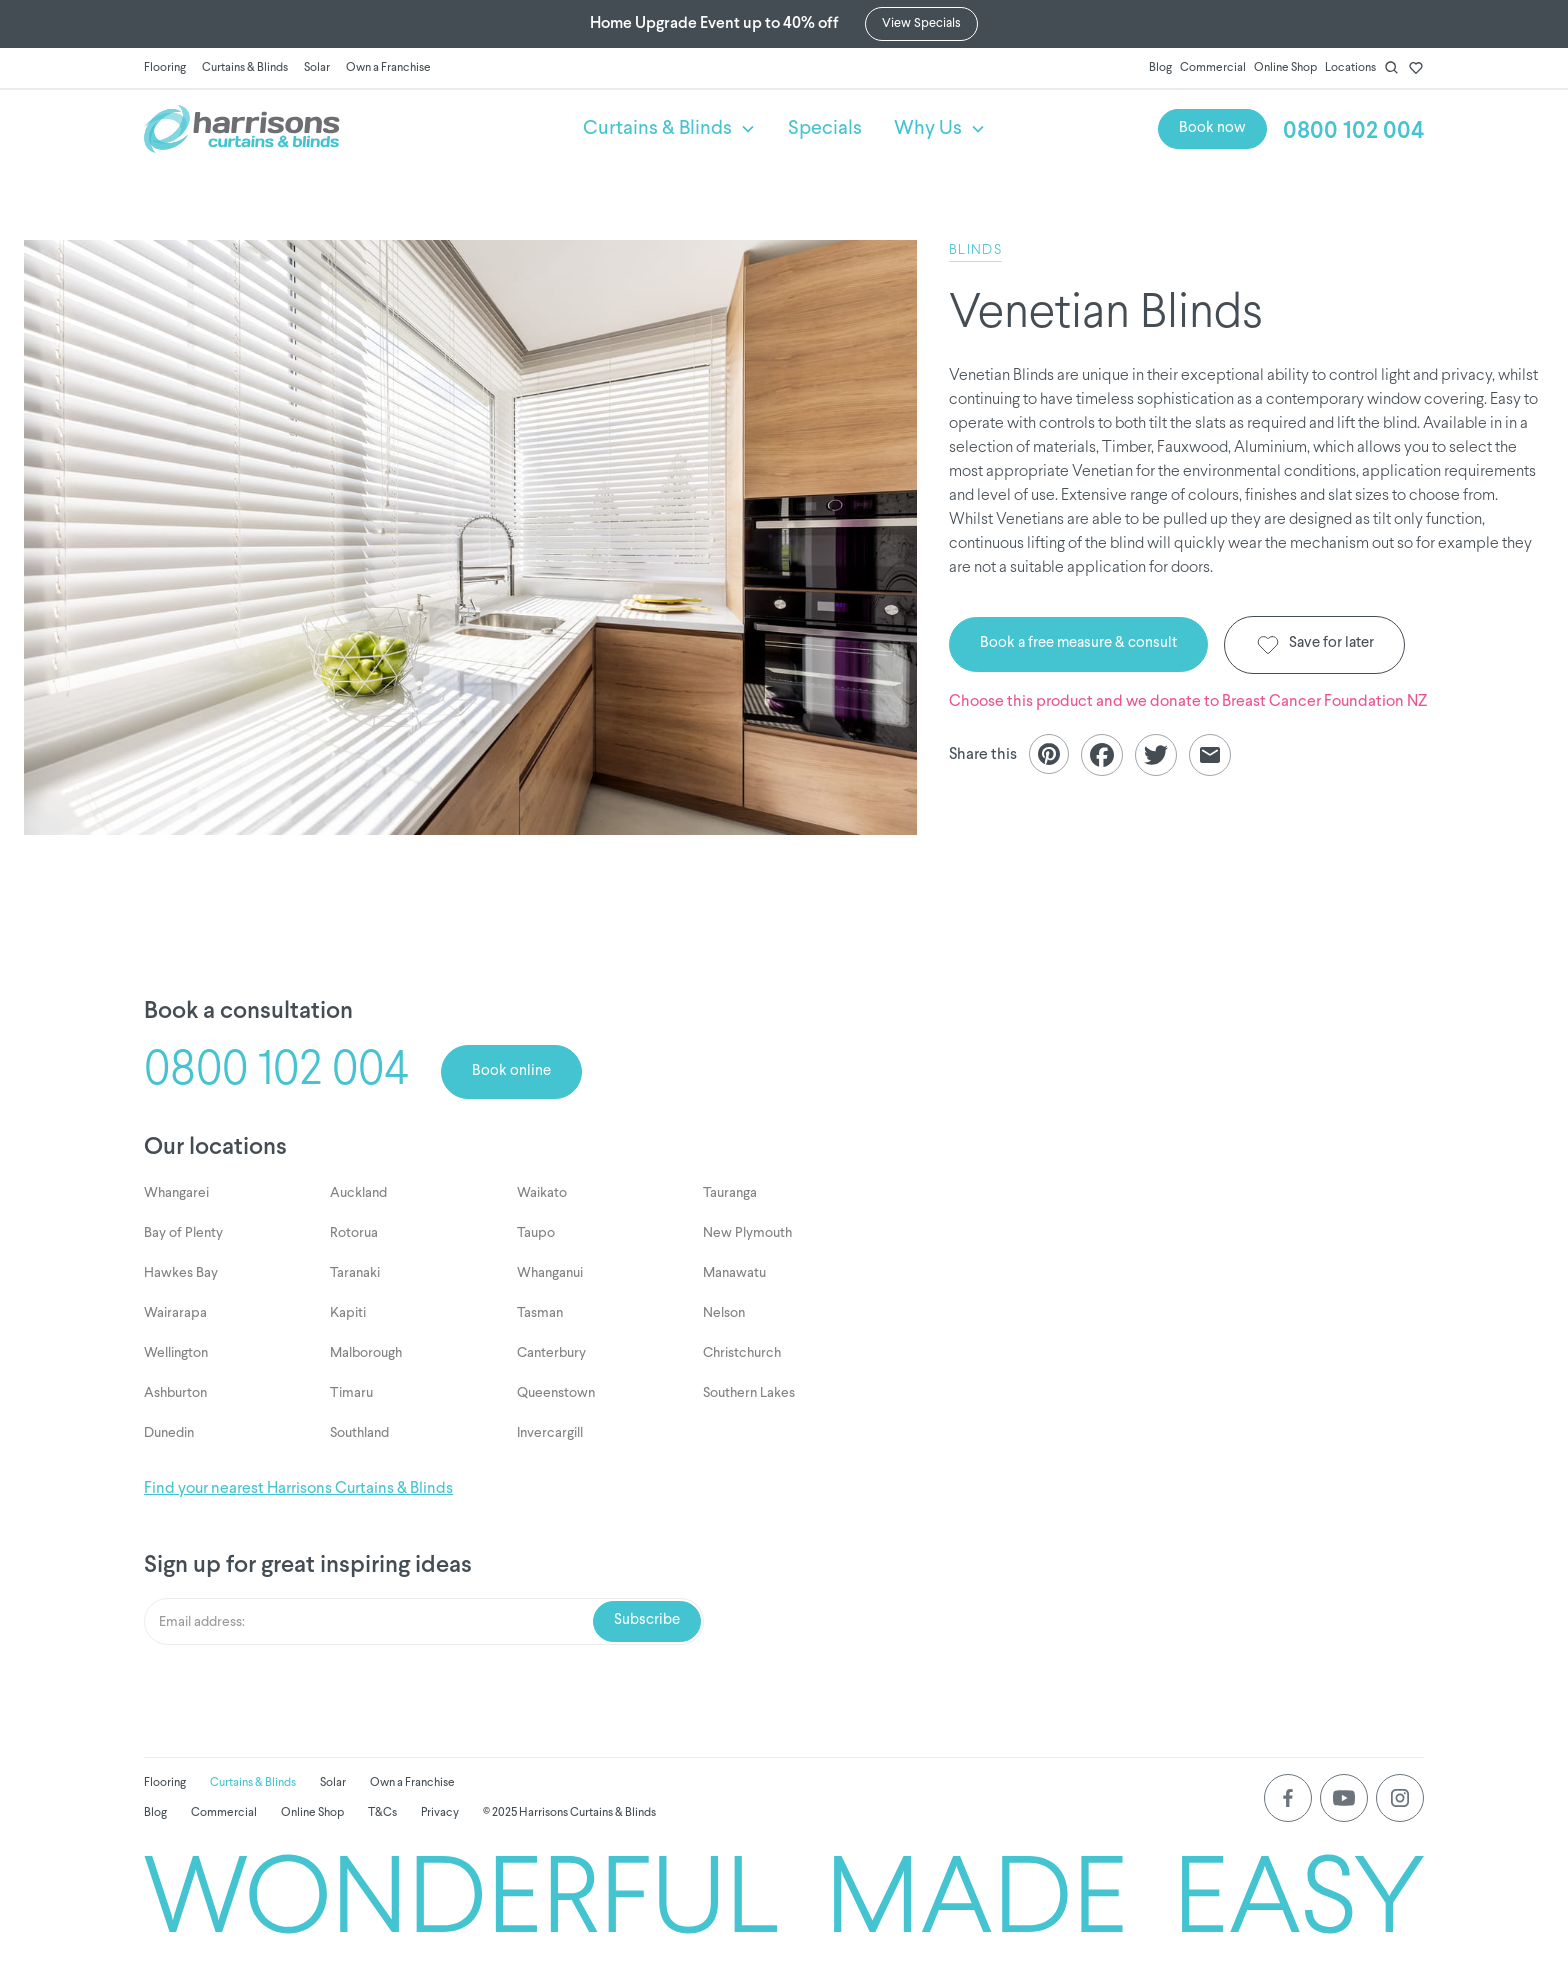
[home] (347, 129)
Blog (1160, 68)
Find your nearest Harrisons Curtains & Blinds (298, 1489)
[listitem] (470, 537)
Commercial (1213, 68)
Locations (1350, 68)
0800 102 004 (1353, 131)
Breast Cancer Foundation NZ (1324, 702)
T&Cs (382, 1813)
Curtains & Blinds (245, 68)
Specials (825, 129)
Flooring (165, 68)
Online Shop (1285, 68)
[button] (669, 129)
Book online (511, 1071)
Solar (317, 68)
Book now (1212, 128)
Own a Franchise (388, 68)
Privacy (440, 1813)
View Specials (921, 23)
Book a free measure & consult (1078, 643)
